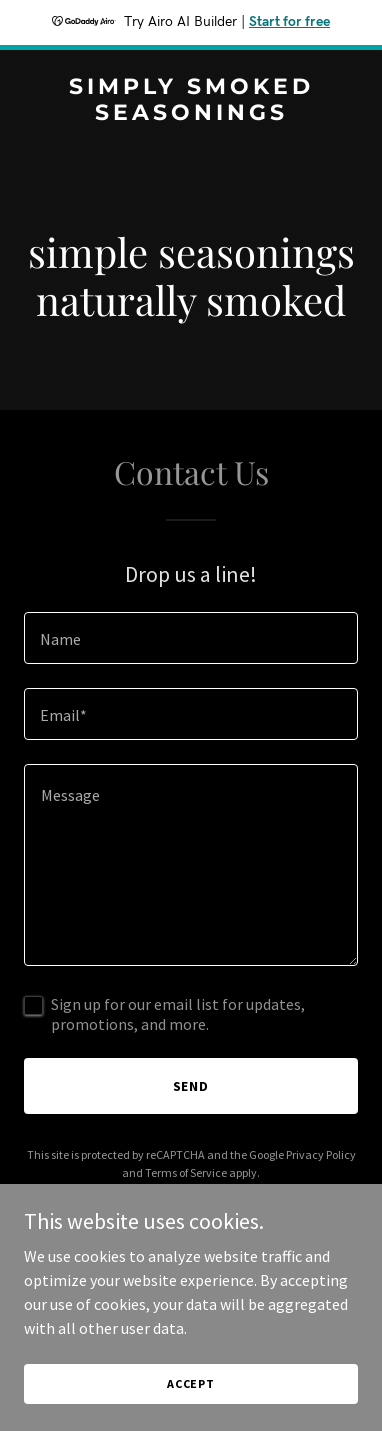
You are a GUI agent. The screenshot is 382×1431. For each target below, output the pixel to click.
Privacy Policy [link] (321, 1154)
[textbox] (191, 638)
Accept (191, 1383)
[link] (191, 114)
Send (191, 1086)
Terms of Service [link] (186, 1172)
